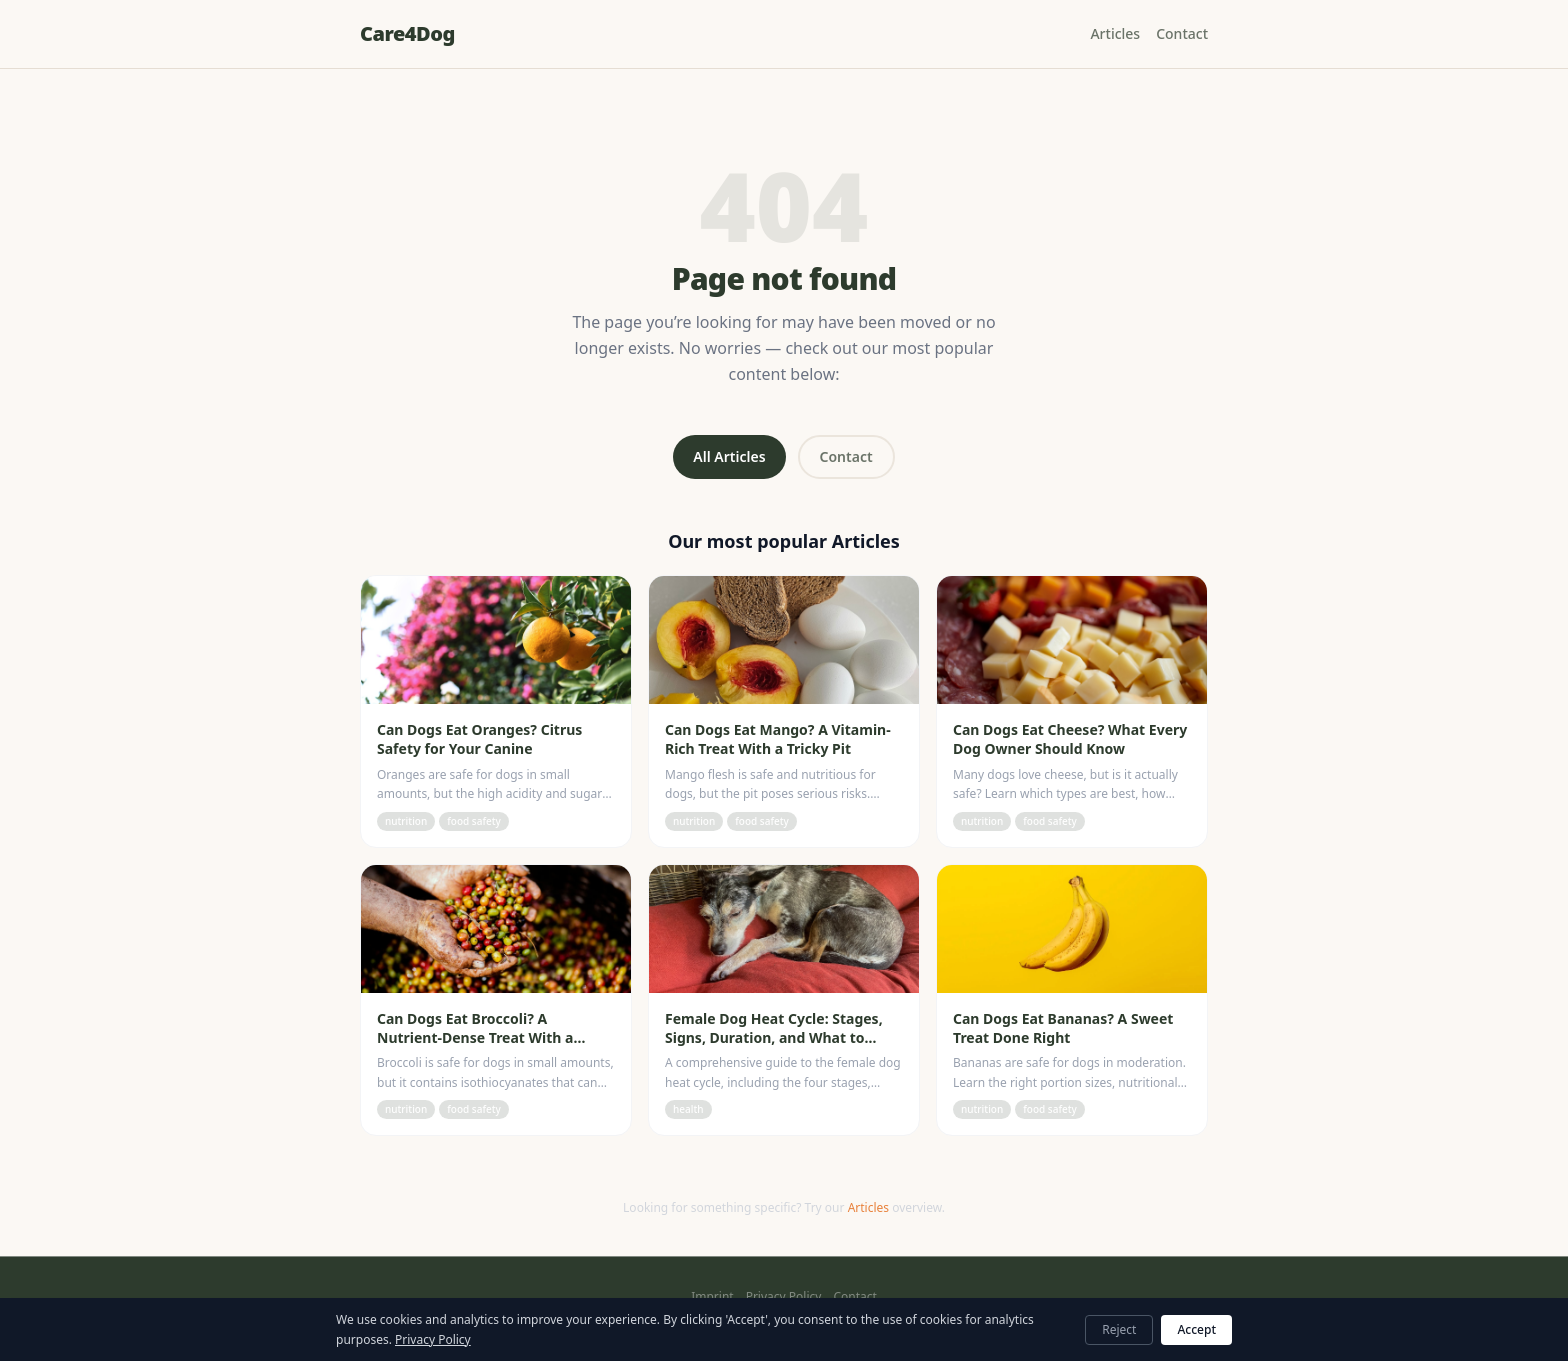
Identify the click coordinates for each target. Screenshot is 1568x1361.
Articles (1115, 33)
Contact (1182, 33)
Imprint (712, 1297)
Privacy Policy (784, 1297)
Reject (1119, 1329)
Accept (1196, 1329)
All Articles (729, 456)
